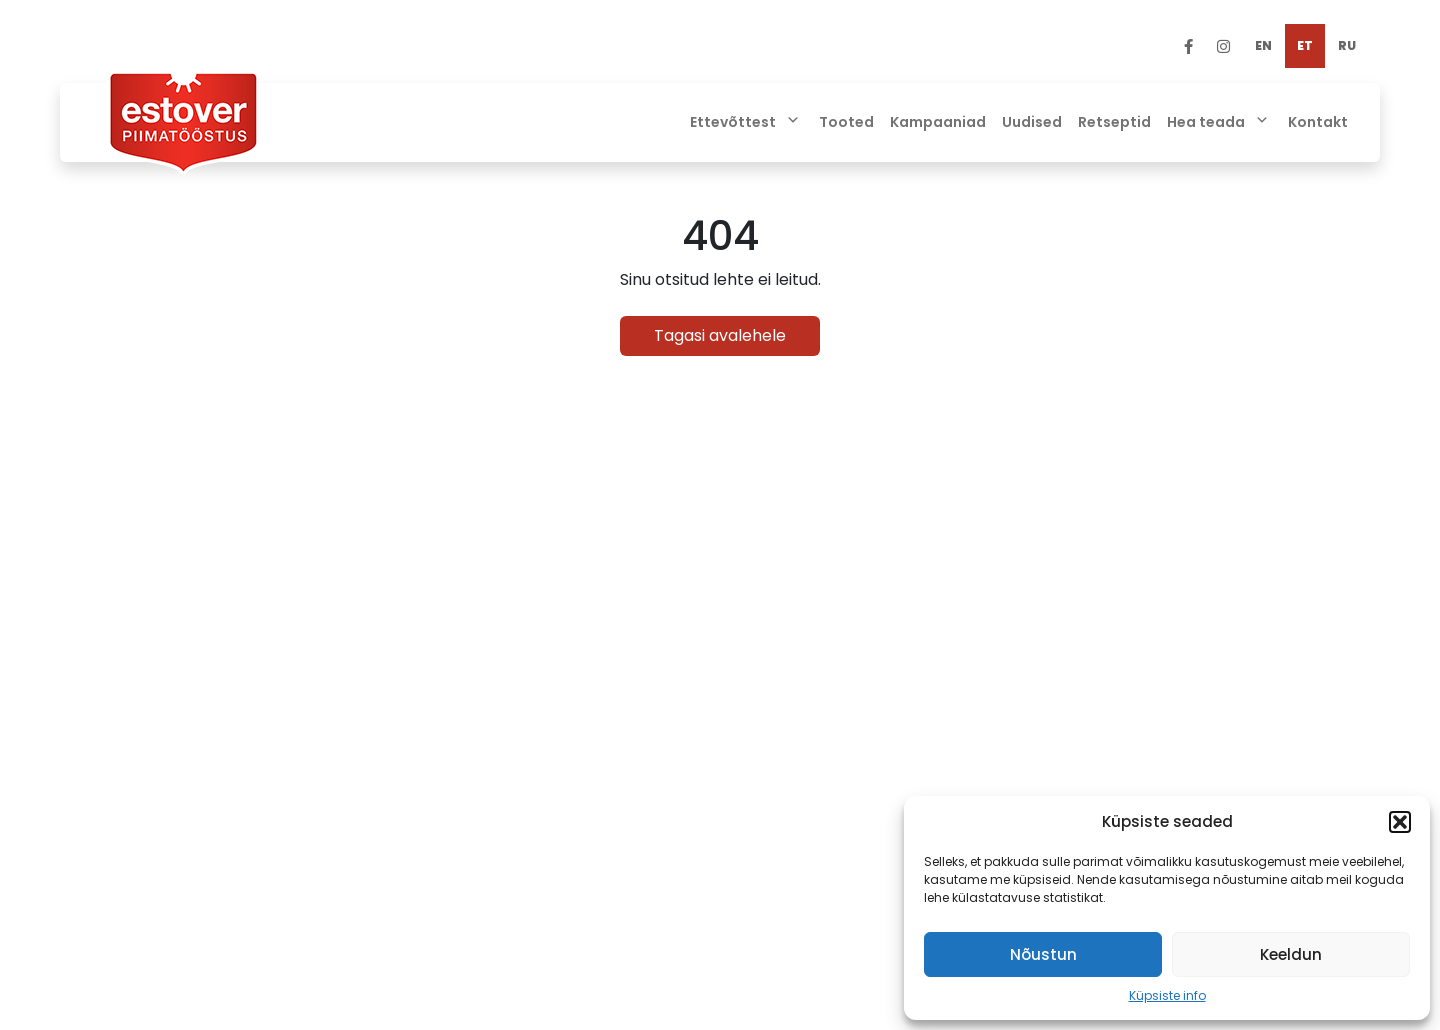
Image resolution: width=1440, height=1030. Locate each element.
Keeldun (1291, 954)
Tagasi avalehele (720, 335)
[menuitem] (1263, 46)
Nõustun (1043, 954)
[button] (1400, 822)
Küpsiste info (1167, 995)
